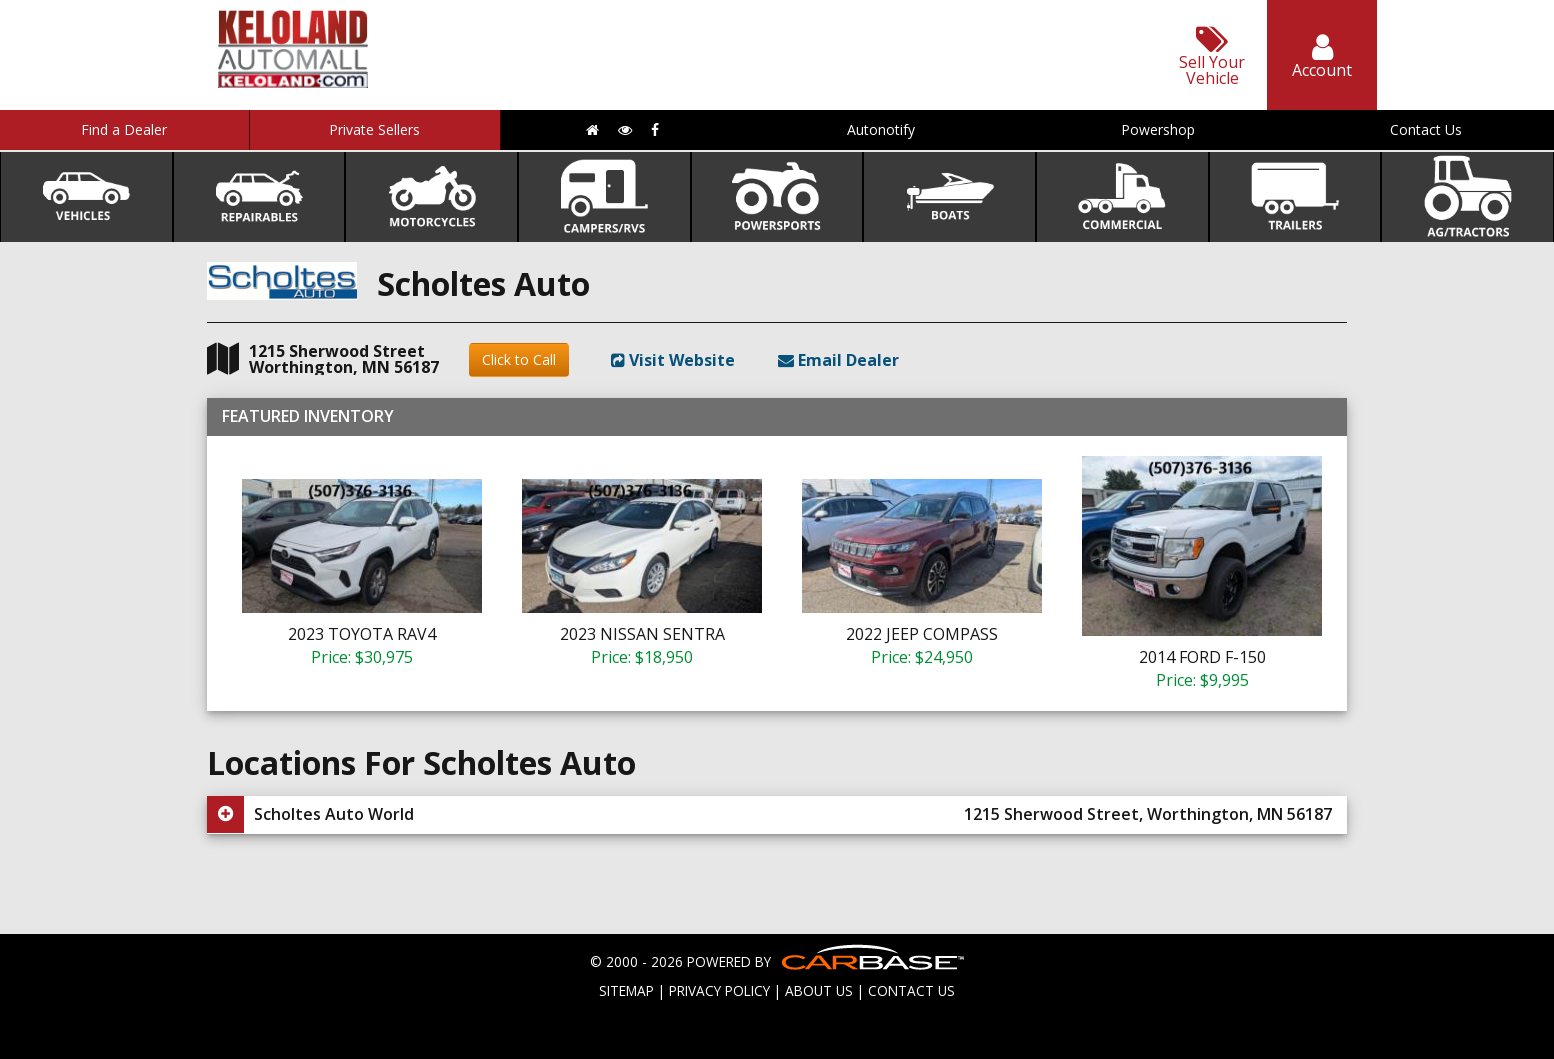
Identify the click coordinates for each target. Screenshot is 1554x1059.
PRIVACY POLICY (719, 990)
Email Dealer (838, 360)
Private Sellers (374, 129)
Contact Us (1426, 129)
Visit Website (673, 360)
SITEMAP (626, 990)
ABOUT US (819, 990)
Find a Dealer (124, 129)
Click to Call (519, 359)
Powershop (1158, 129)
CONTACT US (911, 990)
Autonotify (881, 129)
